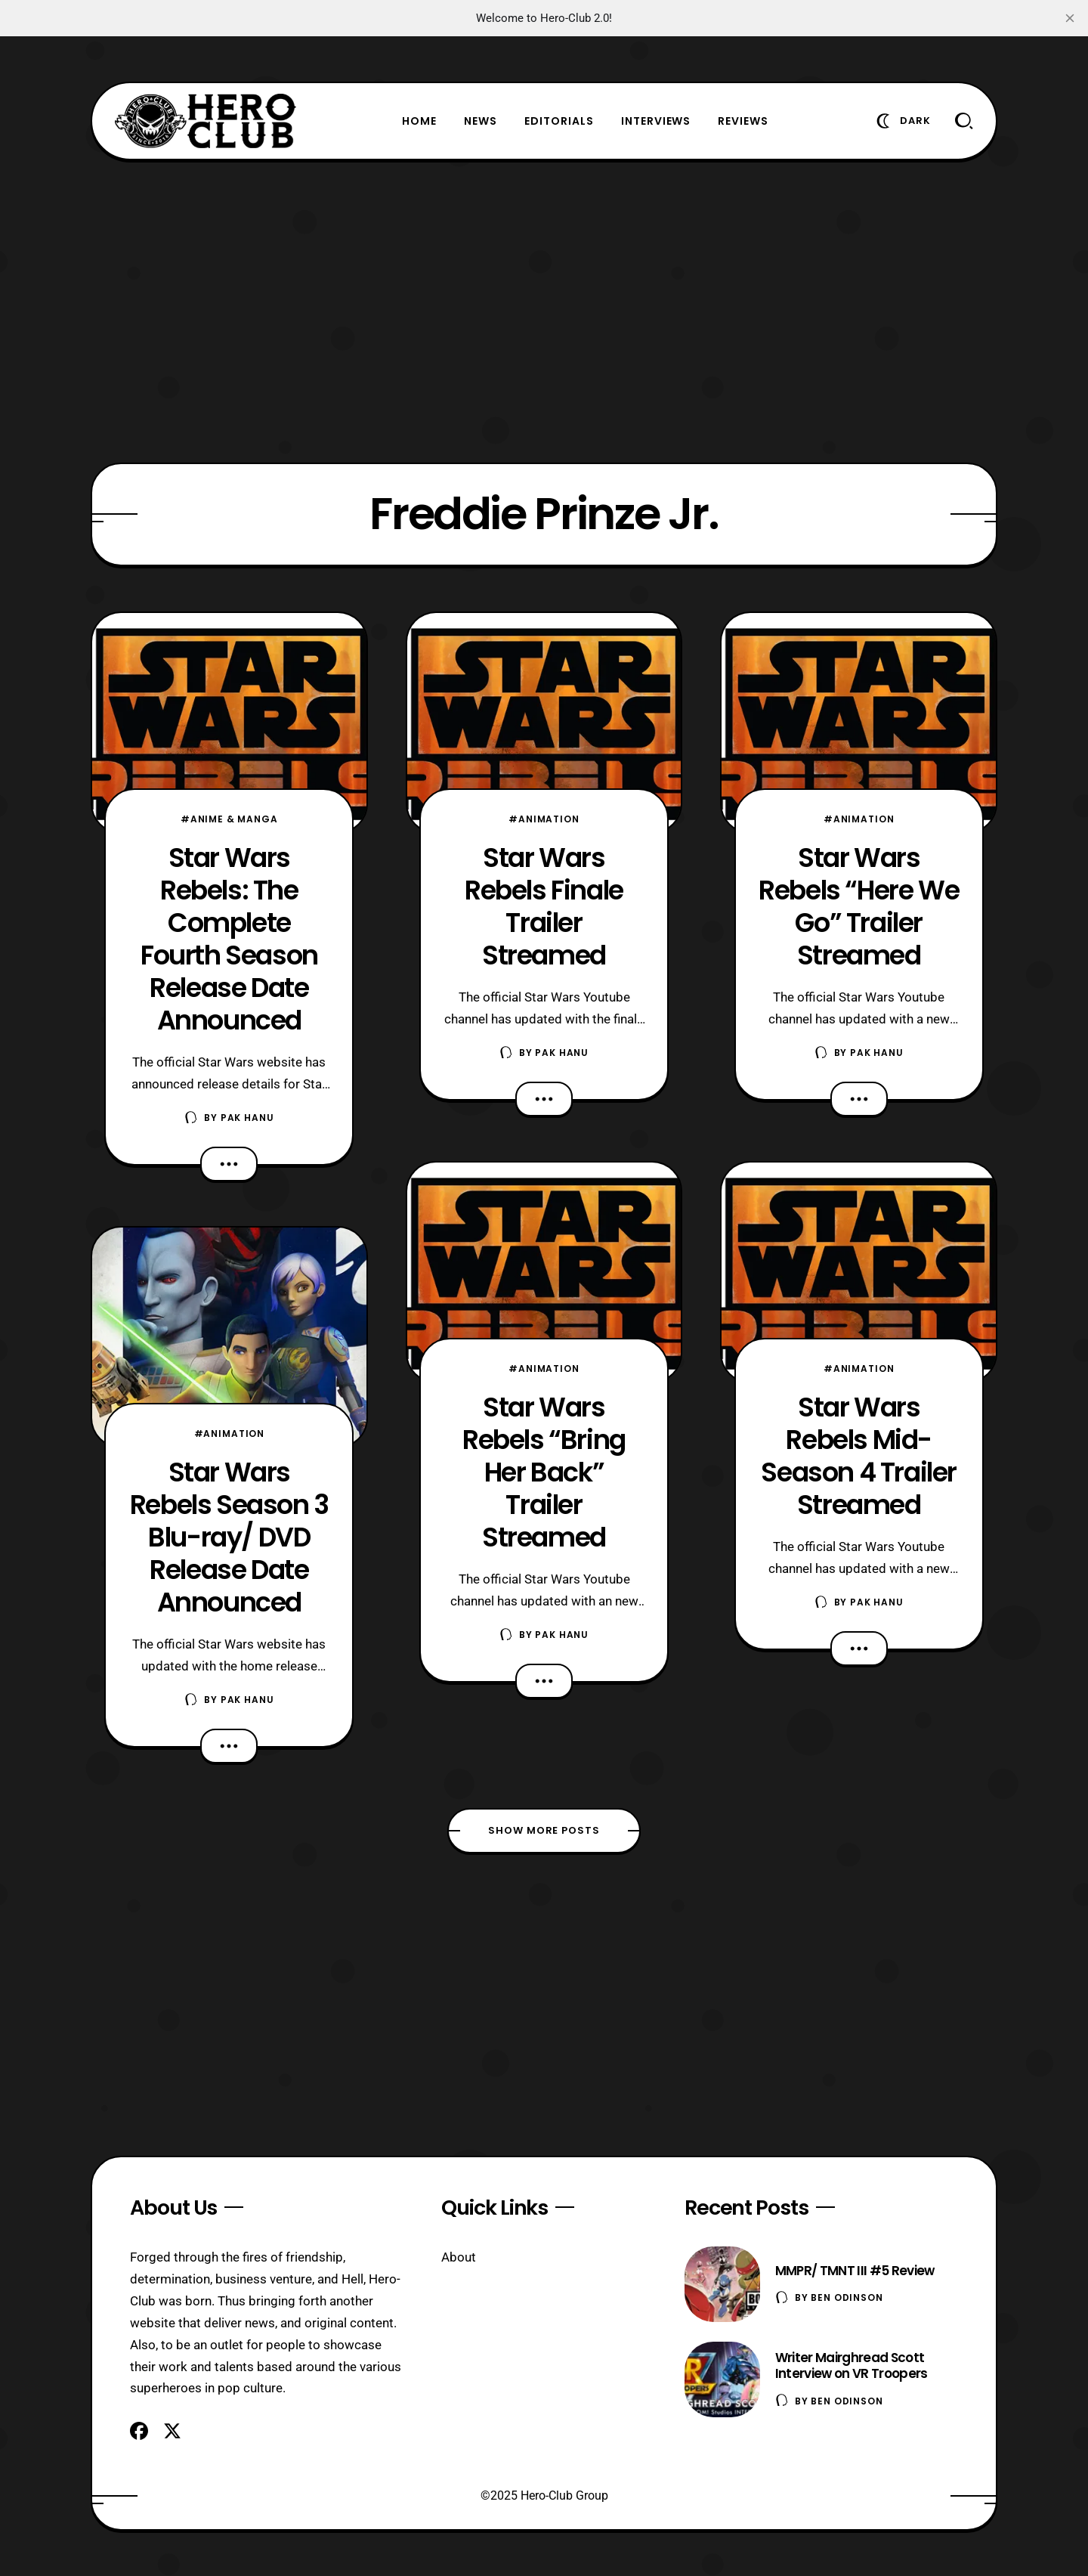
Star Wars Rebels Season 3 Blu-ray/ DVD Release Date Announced (229, 1537)
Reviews (743, 120)
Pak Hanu (247, 1117)
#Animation (229, 1433)
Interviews (656, 120)
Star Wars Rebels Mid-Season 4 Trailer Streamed (859, 1456)
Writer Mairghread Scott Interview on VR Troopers (851, 2365)
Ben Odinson (846, 2297)
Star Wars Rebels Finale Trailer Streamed (544, 906)
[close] (1070, 18)
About (458, 2257)
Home (419, 120)
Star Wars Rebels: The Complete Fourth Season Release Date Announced (229, 939)
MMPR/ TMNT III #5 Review (855, 2271)
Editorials (559, 120)
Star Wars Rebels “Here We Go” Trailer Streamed (859, 906)
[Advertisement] (544, 311)
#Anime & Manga (229, 819)
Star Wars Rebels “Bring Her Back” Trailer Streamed (544, 1472)
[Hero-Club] (205, 121)
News (480, 120)
